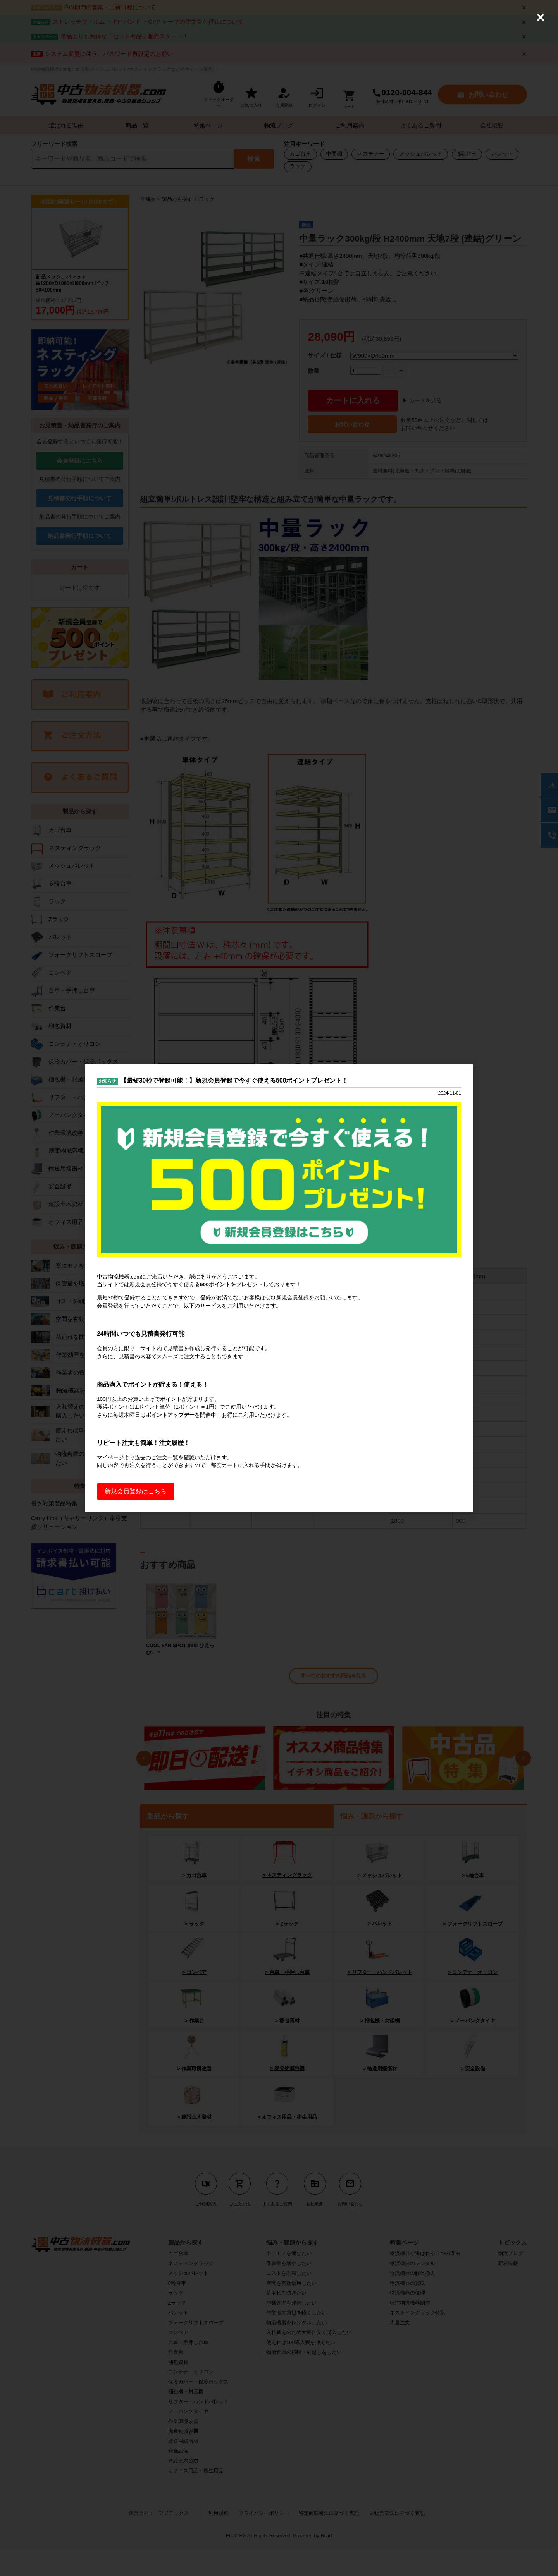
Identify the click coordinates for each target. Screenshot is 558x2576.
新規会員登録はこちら (136, 1503)
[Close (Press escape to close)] (540, 17)
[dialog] (279, 1288)
